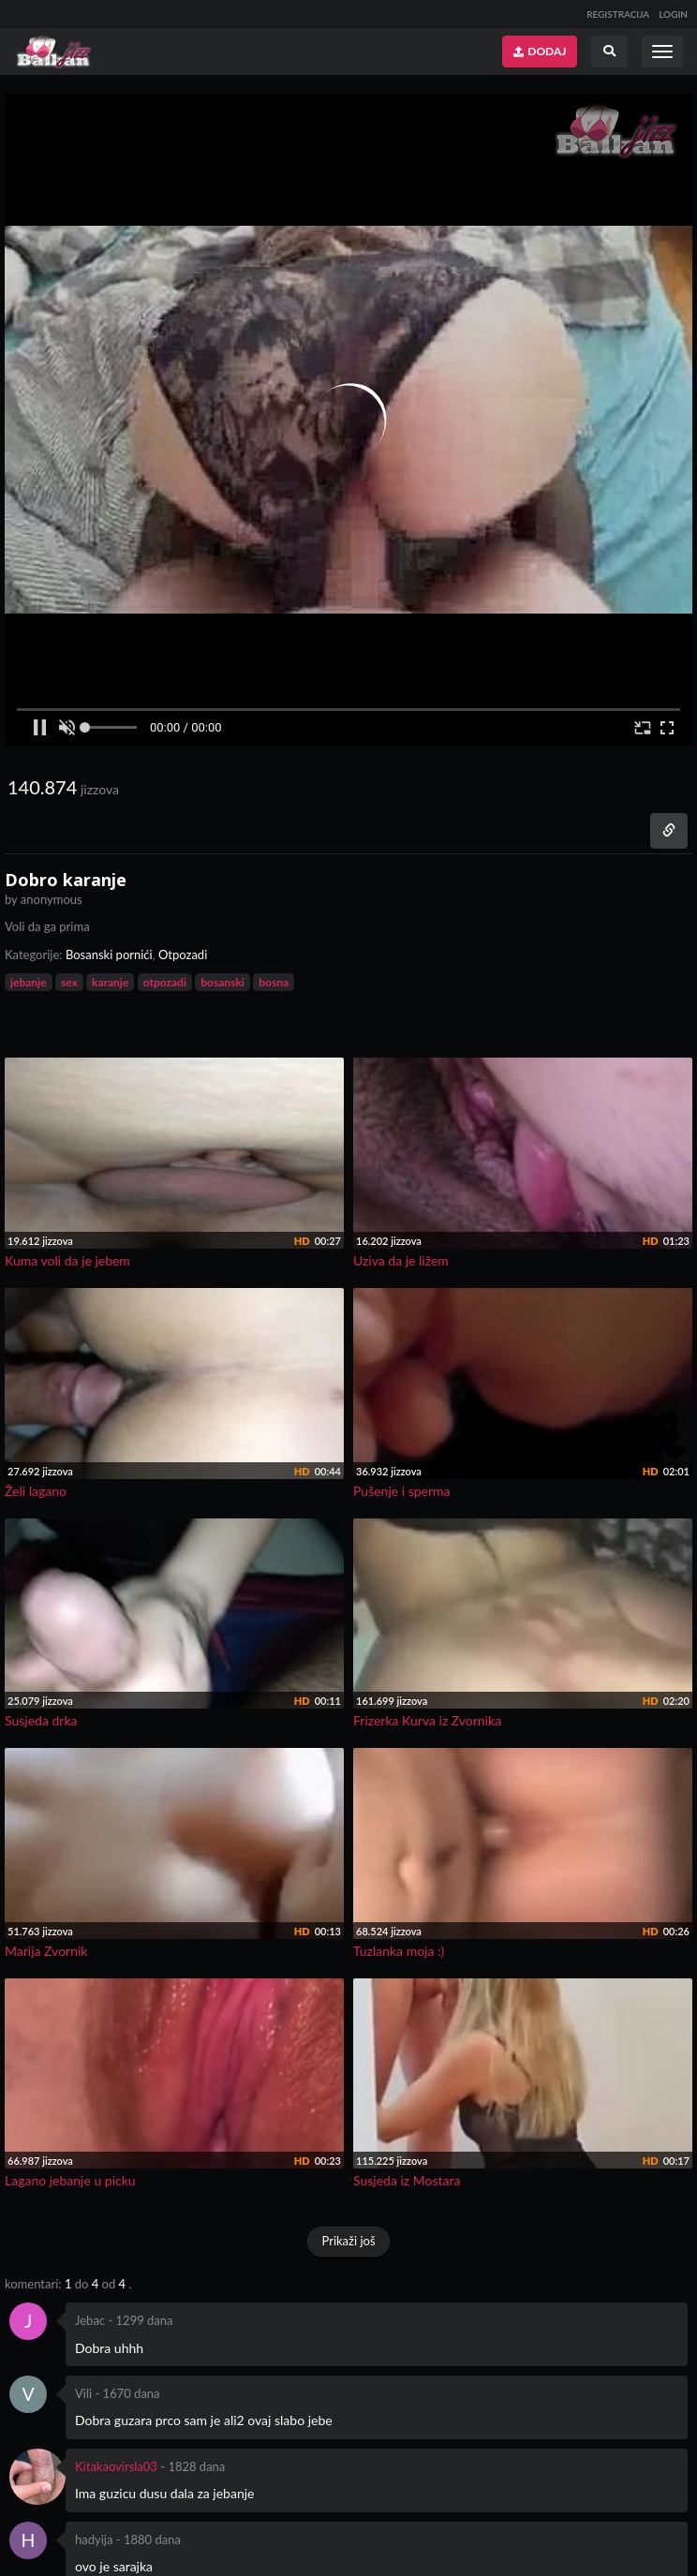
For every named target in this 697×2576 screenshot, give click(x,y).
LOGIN (673, 14)
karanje (110, 982)
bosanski (222, 982)
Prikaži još (348, 2240)
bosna (274, 982)
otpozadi (164, 982)
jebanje (28, 982)
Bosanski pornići (109, 954)
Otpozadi (182, 954)
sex (69, 982)
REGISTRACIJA (617, 14)
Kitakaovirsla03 (116, 2466)
